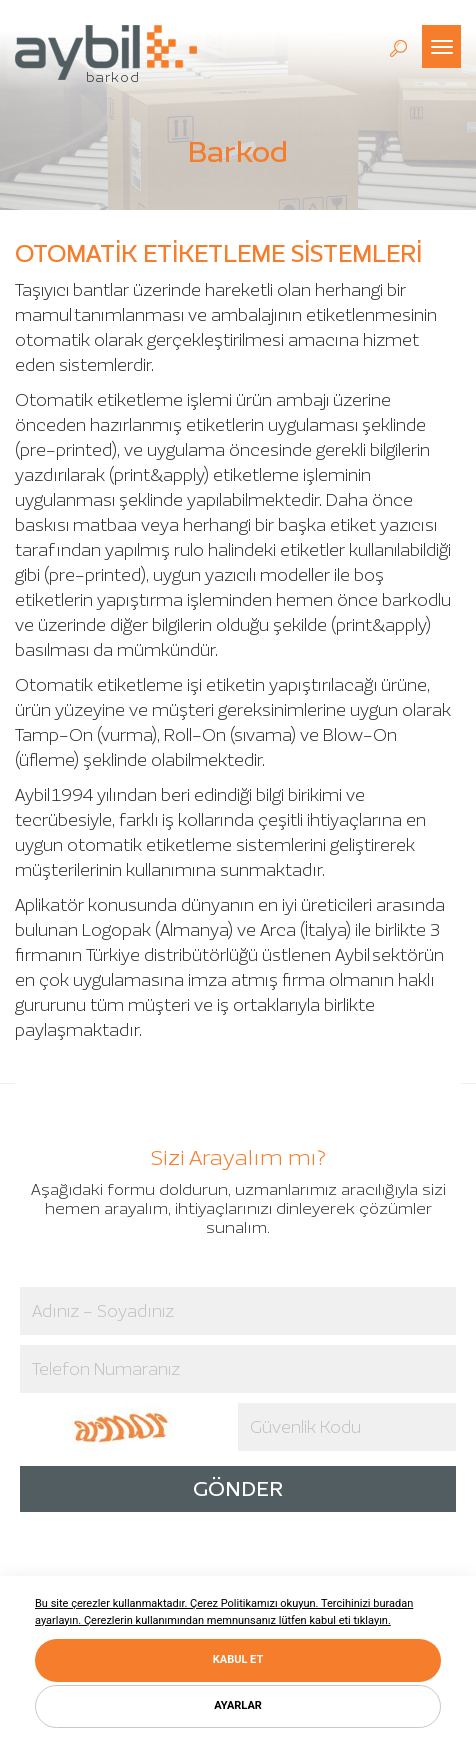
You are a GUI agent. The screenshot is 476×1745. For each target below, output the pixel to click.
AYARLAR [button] (238, 1705)
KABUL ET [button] (238, 1659)
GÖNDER (238, 1488)
